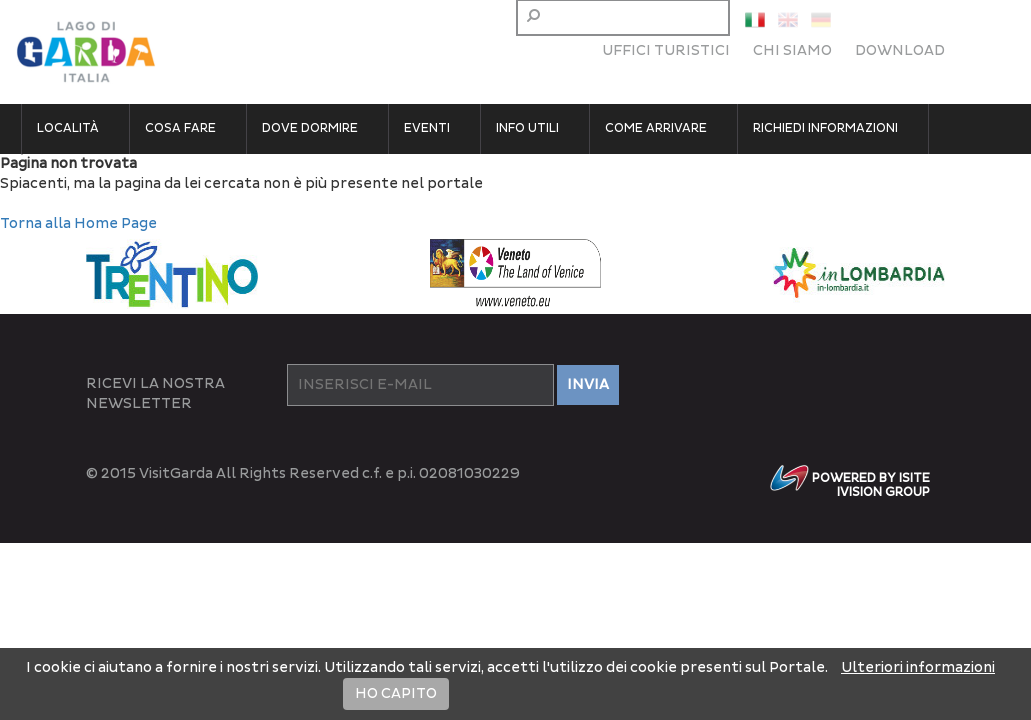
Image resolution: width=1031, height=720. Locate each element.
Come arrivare (656, 128)
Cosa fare (180, 128)
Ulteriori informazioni (918, 667)
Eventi (427, 128)
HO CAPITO (396, 693)
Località (68, 128)
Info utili (527, 128)
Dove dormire (310, 128)
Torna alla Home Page (78, 223)
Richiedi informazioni (825, 128)
